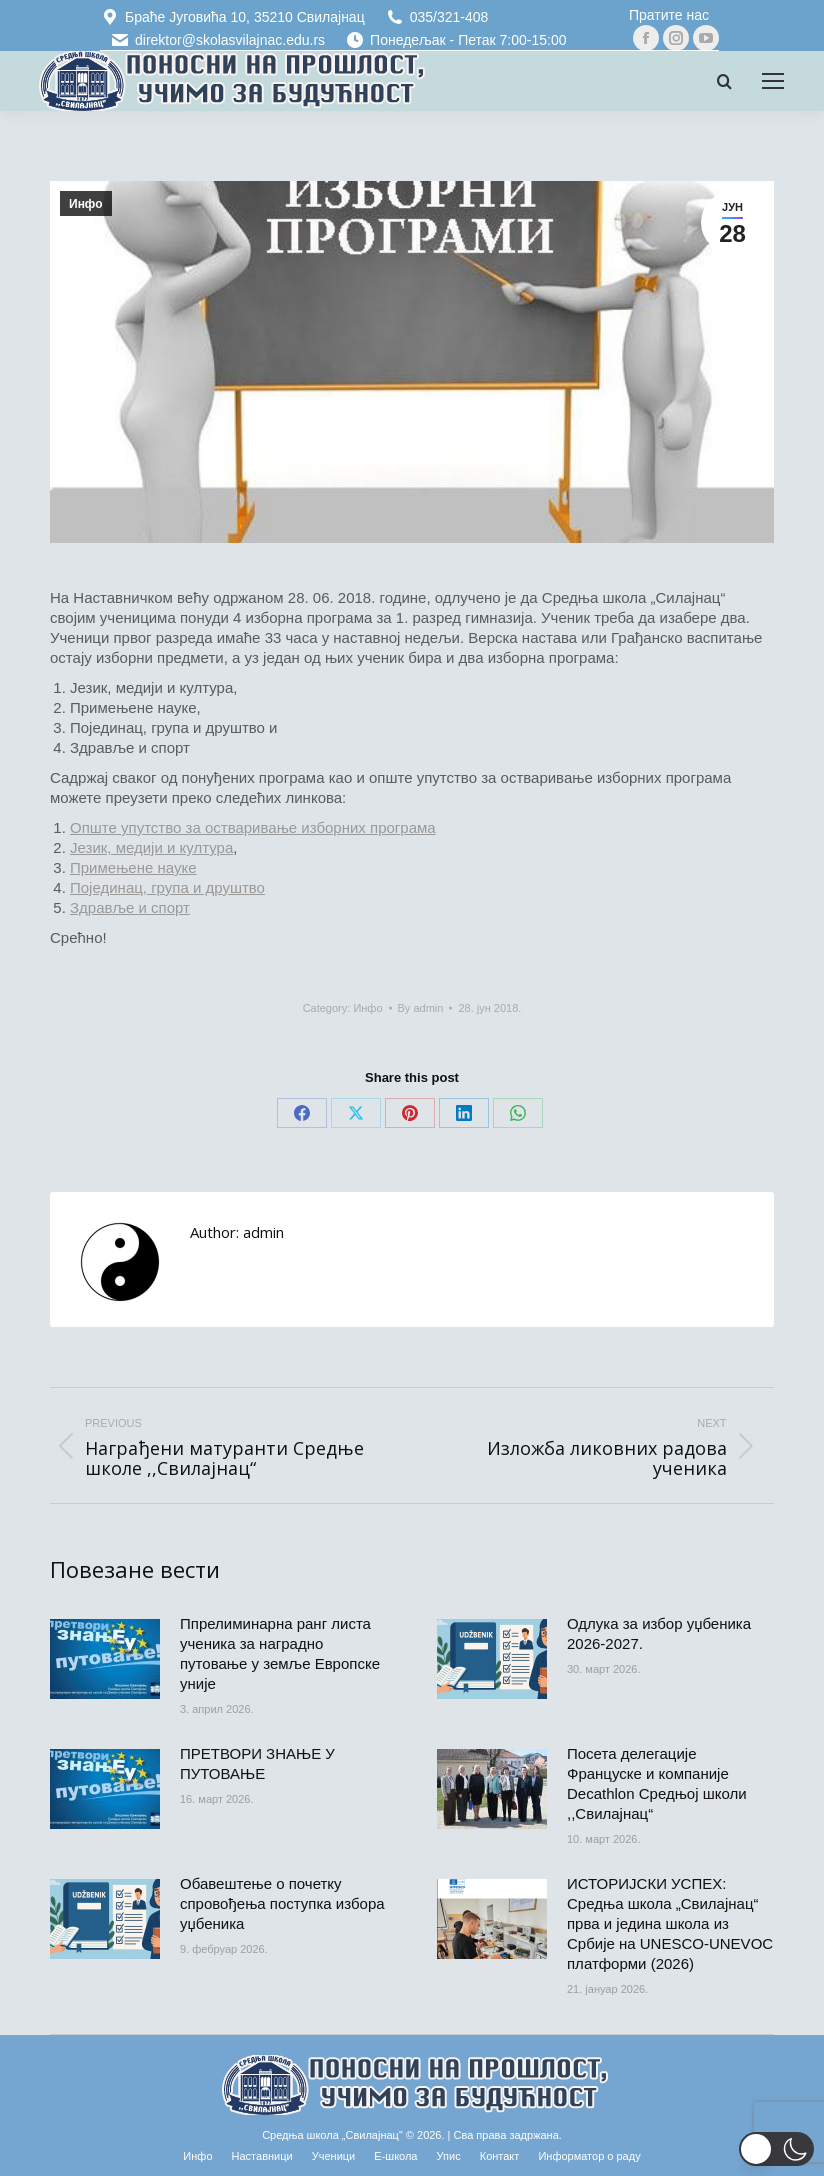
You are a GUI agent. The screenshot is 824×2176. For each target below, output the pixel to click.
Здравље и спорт (130, 907)
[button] (776, 2149)
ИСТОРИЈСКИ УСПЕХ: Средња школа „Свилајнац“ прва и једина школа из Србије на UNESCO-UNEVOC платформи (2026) (670, 1923)
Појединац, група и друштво (167, 887)
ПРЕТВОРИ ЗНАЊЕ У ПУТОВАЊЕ (257, 1763)
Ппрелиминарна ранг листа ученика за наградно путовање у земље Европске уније (280, 1653)
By (421, 1008)
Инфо (86, 204)
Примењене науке (133, 867)
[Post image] (105, 1659)
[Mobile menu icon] (773, 81)
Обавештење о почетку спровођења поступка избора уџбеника (282, 1903)
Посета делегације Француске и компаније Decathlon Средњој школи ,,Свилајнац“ (657, 1783)
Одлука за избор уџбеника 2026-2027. (659, 1633)
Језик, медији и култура (151, 847)
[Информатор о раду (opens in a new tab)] (589, 2156)
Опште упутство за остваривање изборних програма (253, 827)
